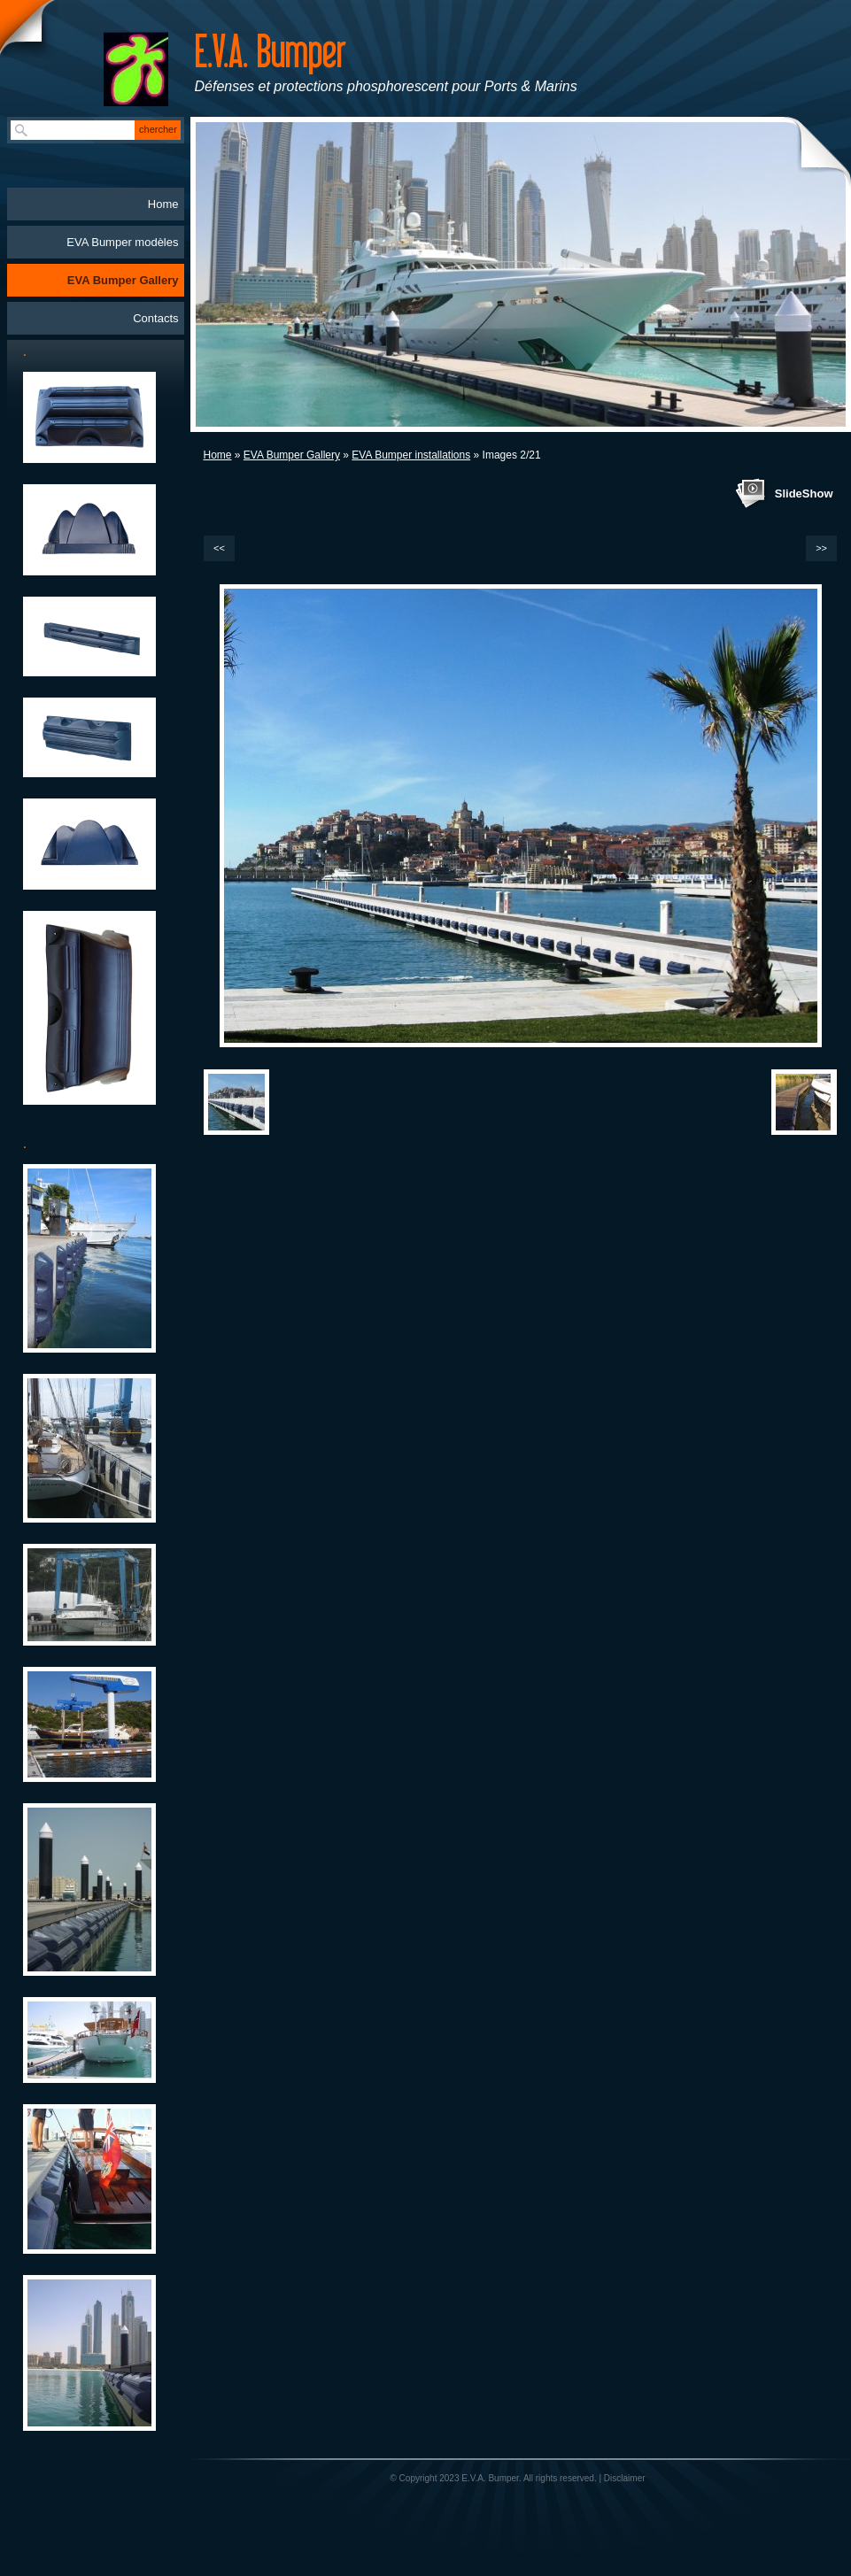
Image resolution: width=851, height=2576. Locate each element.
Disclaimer (625, 2478)
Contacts (155, 318)
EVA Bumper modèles (122, 242)
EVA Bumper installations (411, 455)
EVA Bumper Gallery (292, 455)
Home (218, 455)
